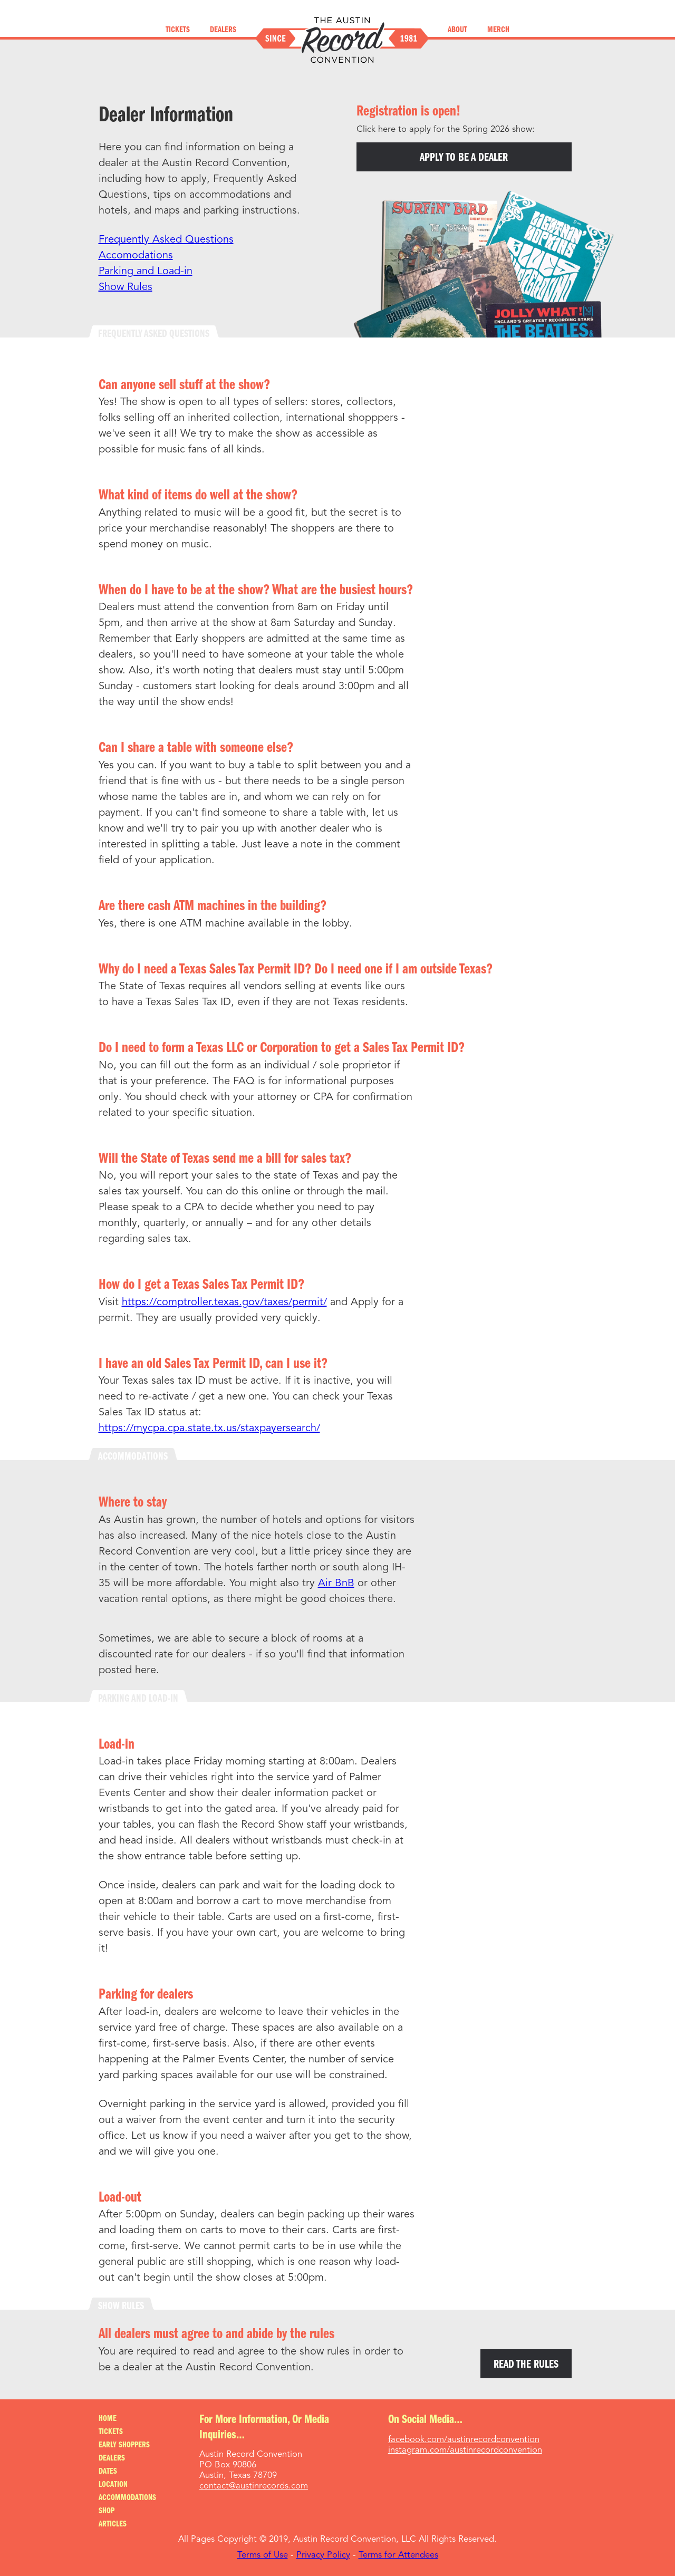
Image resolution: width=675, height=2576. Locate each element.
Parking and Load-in (145, 271)
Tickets (178, 30)
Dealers (223, 30)
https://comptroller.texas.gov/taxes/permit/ (224, 1302)
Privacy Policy (323, 2555)
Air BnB (336, 1583)
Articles (113, 2524)
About (457, 30)
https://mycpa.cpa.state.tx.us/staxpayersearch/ (209, 1428)
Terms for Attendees (398, 2555)
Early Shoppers (124, 2445)
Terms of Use (262, 2555)
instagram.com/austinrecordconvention (465, 2450)
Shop (106, 2511)
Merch (498, 30)
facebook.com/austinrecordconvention (463, 2439)
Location (113, 2485)
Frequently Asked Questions (166, 240)
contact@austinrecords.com (253, 2486)
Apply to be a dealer (464, 158)
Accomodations (136, 255)
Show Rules (125, 287)
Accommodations (127, 2498)
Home (108, 2419)
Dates (108, 2471)
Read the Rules (526, 2365)
